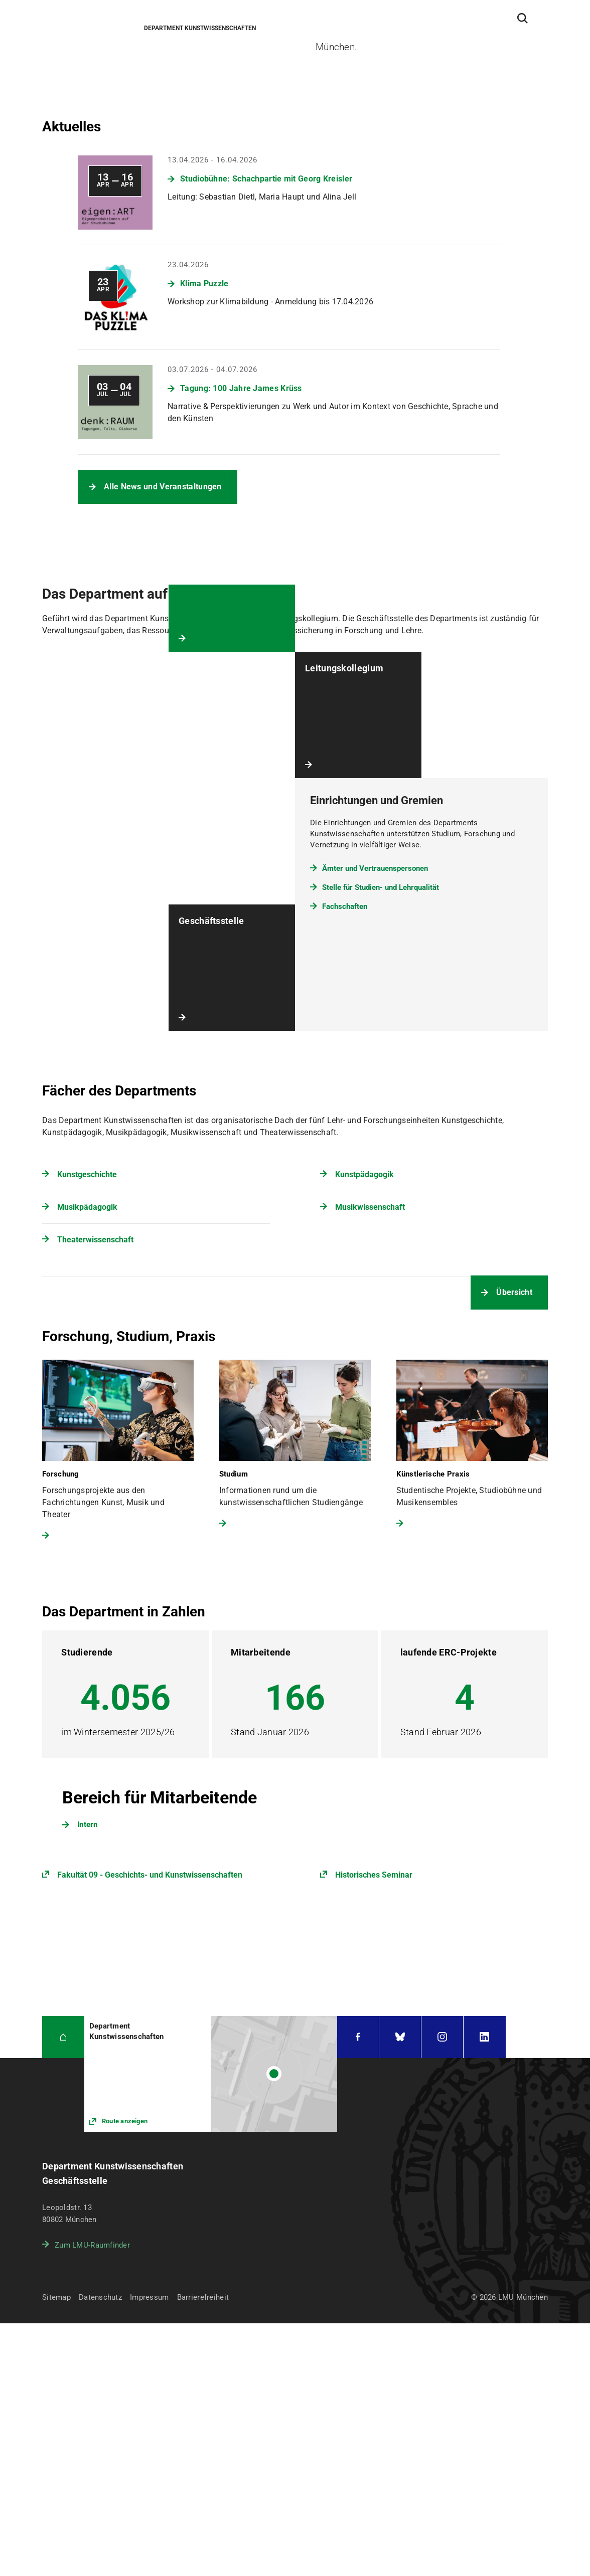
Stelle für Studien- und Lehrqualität (380, 887)
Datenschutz (100, 2297)
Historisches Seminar (373, 1875)
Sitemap (56, 2297)
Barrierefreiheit (203, 2297)
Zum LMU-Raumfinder (92, 2245)
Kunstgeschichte (87, 1174)
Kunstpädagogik (364, 1174)
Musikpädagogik (87, 1207)
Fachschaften (344, 906)
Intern (87, 1824)
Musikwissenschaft (370, 1207)
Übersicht (514, 1292)
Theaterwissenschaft (95, 1239)
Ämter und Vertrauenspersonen (375, 868)
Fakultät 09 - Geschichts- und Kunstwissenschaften (149, 1875)
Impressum (149, 2297)
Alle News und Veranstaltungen (163, 486)
